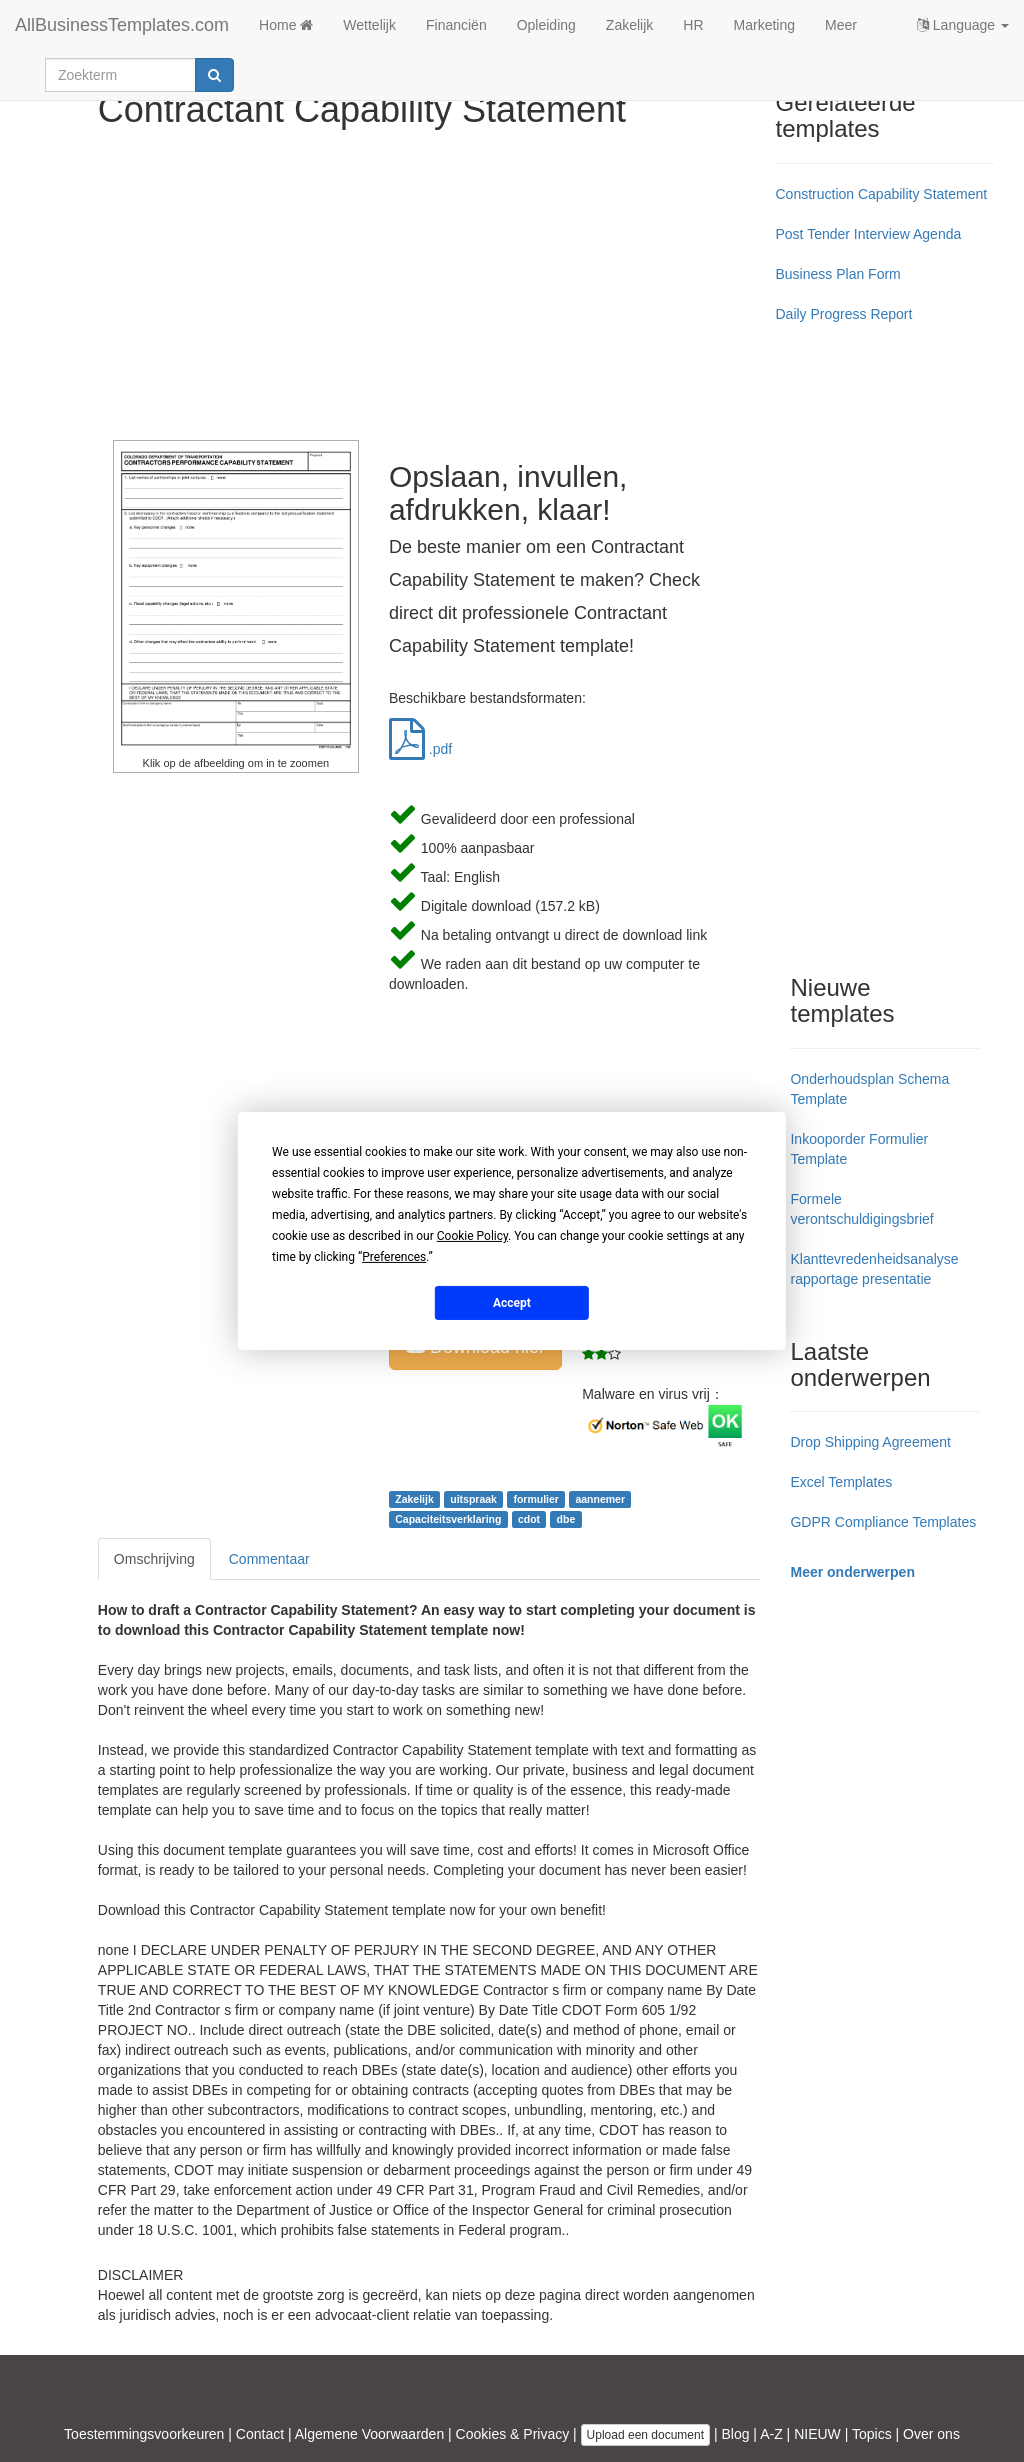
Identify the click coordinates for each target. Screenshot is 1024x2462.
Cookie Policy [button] (472, 1236)
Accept (512, 1302)
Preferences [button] (394, 1257)
